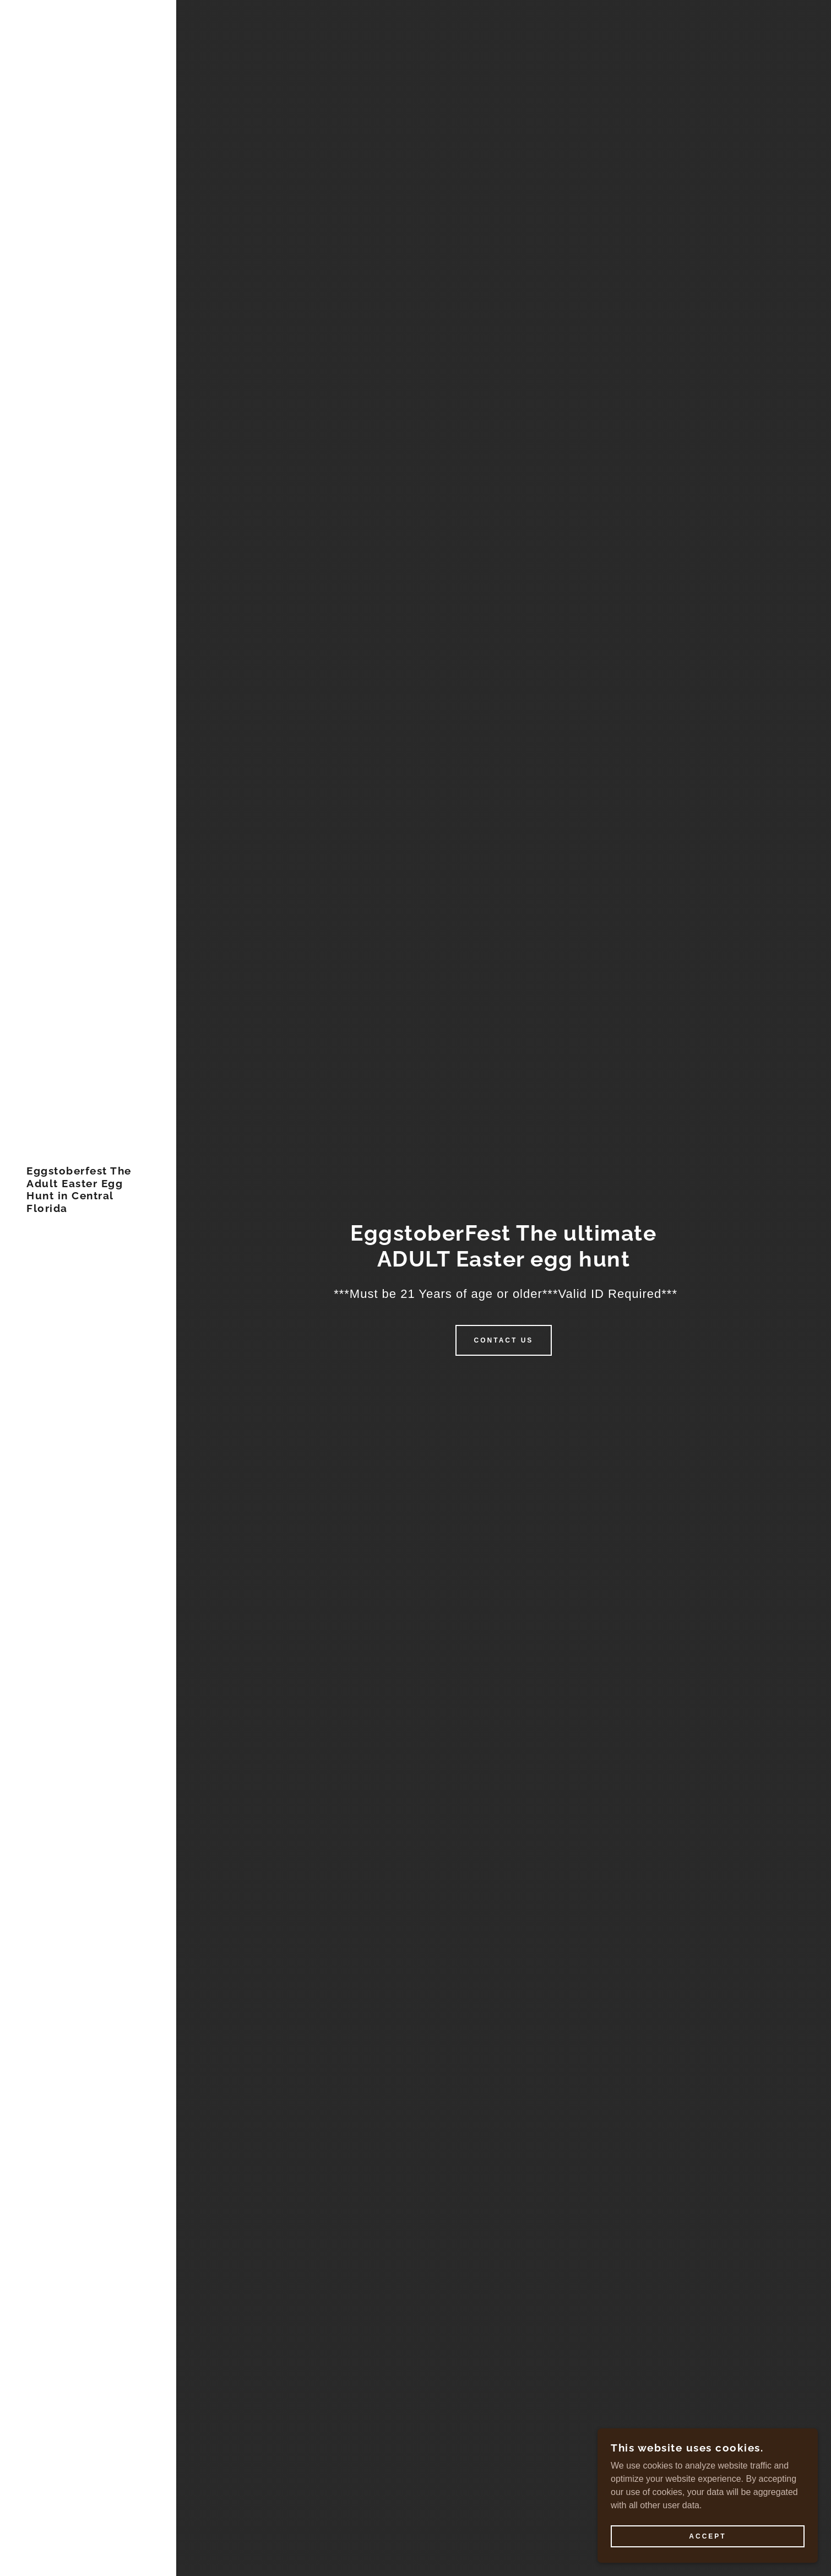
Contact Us (504, 1340)
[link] (88, 1209)
